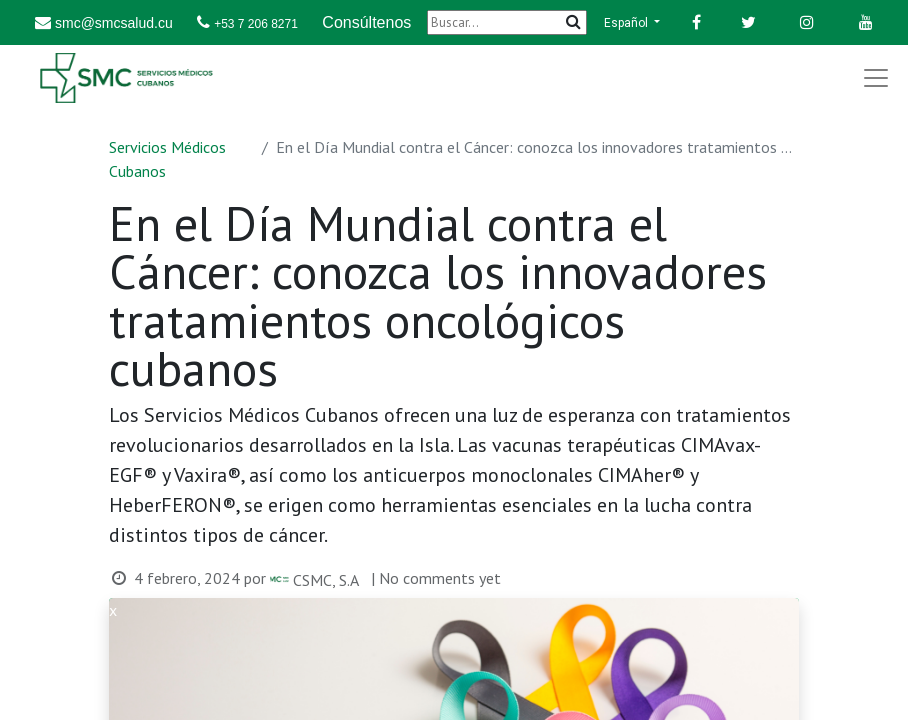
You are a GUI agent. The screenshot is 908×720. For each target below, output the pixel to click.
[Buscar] (507, 22)
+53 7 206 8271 (256, 24)
